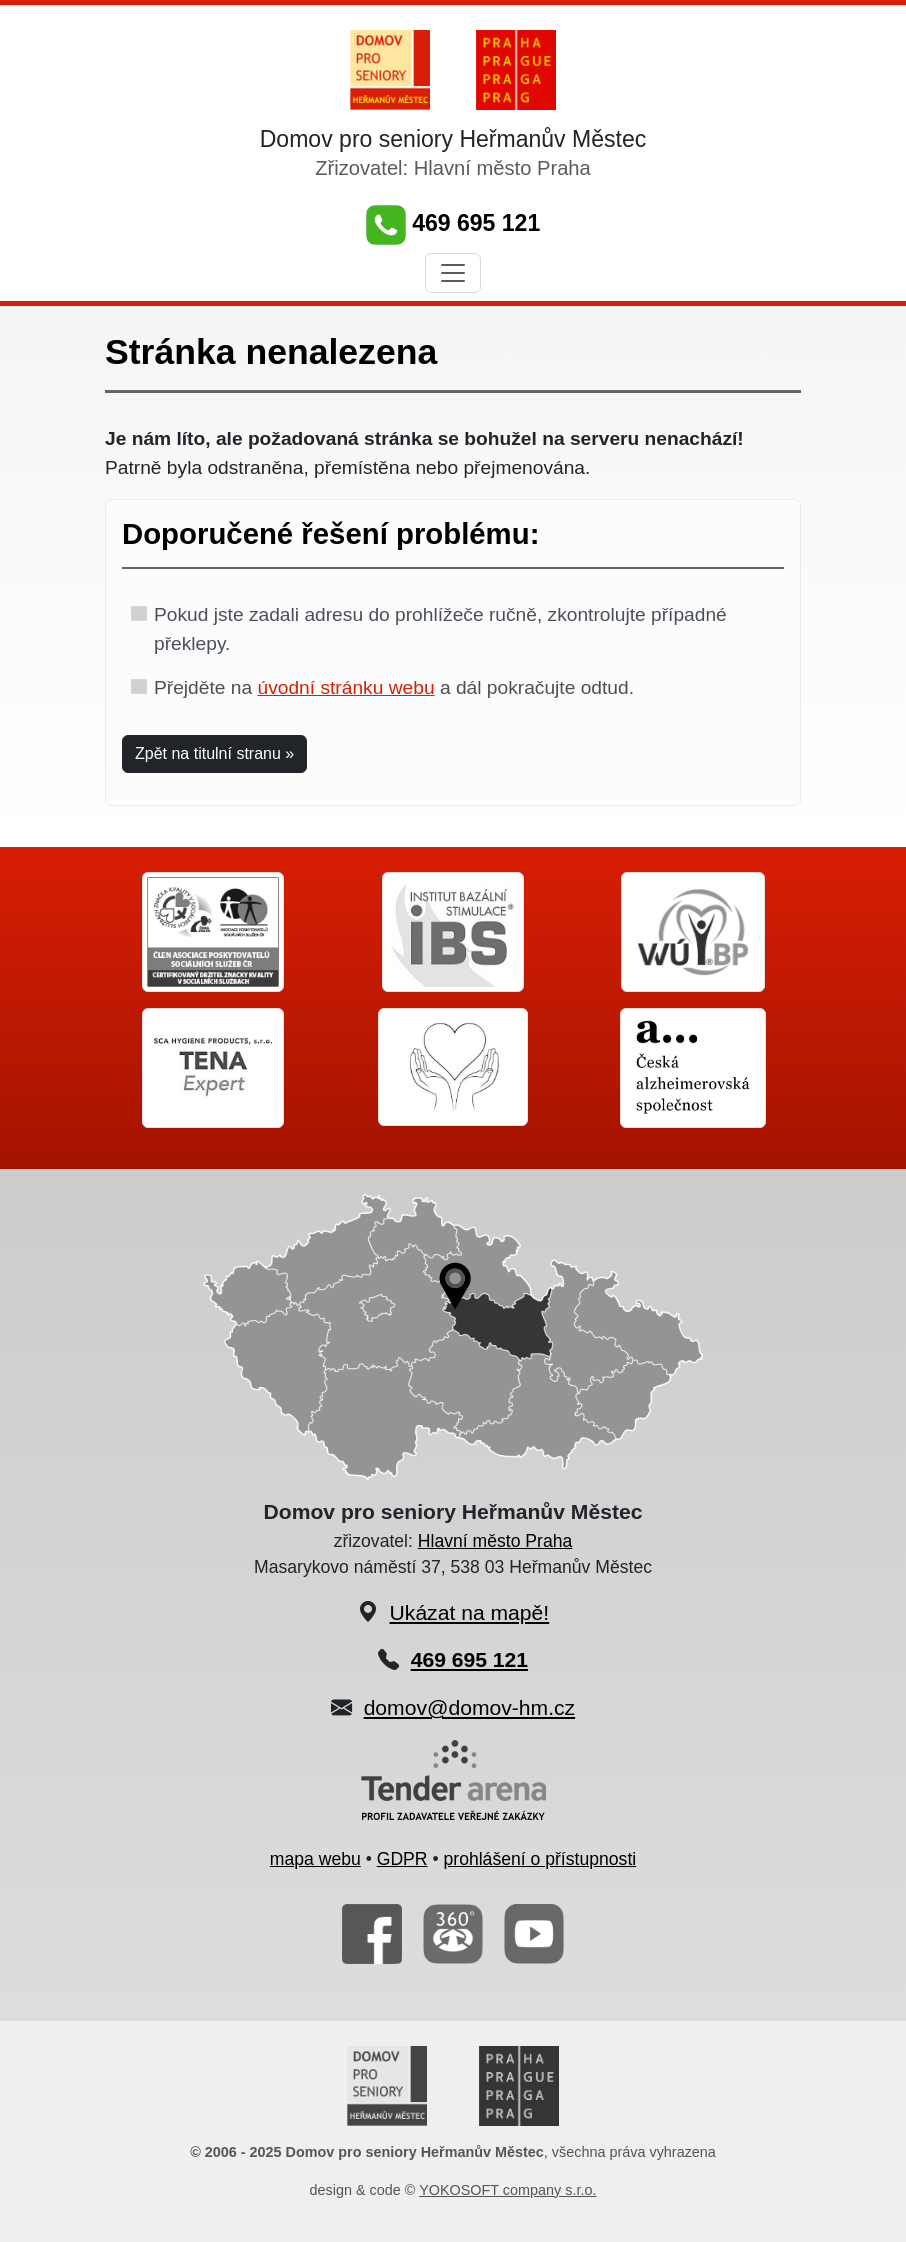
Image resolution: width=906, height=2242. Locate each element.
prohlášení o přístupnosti (540, 1859)
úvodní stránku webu (345, 687)
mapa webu (315, 1859)
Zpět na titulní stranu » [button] (214, 753)
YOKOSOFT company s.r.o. (507, 2190)
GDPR (402, 1859)
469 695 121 (453, 223)
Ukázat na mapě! (470, 1612)
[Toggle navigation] (453, 273)
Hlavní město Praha (495, 1541)
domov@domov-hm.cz (469, 1707)
